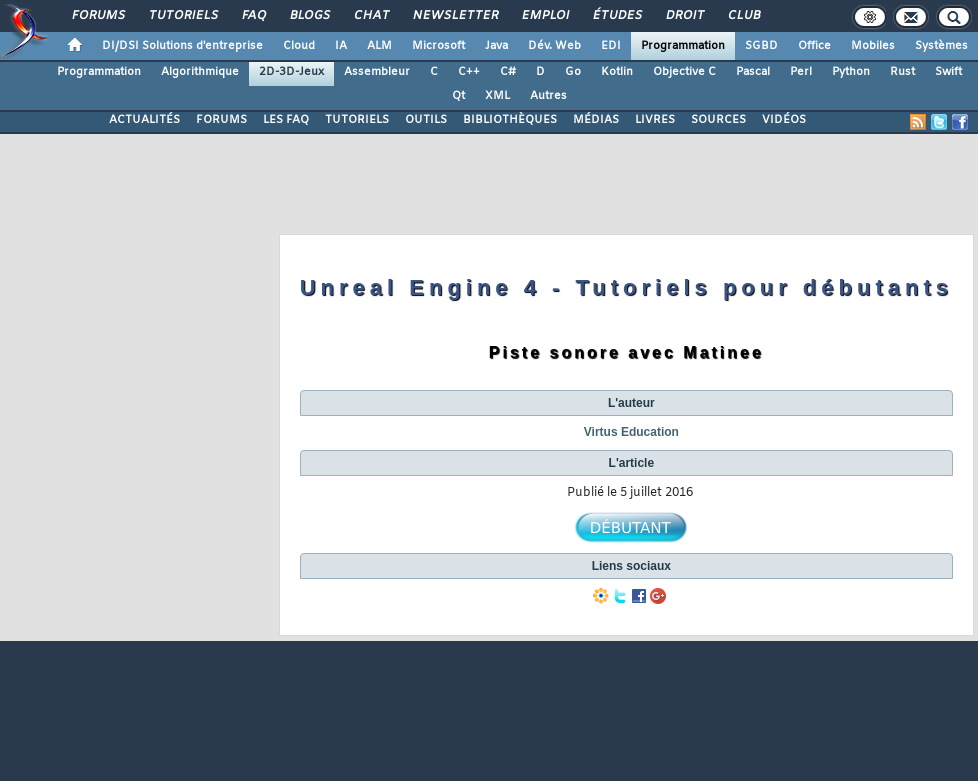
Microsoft (438, 46)
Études (616, 16)
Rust (902, 72)
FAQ (253, 16)
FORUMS (221, 120)
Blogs (309, 16)
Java (496, 46)
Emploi (544, 16)
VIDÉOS (784, 120)
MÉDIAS (596, 120)
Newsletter (454, 16)
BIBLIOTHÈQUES (510, 120)
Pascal (753, 72)
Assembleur (377, 72)
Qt (458, 96)
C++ (469, 72)
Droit (684, 16)
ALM (379, 46)
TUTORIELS (357, 120)
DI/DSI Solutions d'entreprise (182, 46)
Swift (948, 72)
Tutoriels (182, 16)
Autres (548, 96)
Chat (370, 16)
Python (851, 72)
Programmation (683, 46)
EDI (611, 46)
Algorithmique (200, 72)
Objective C (684, 72)
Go (573, 72)
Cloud (299, 46)
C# (508, 72)
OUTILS (426, 120)
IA (341, 46)
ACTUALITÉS (144, 120)
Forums (97, 16)
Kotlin (617, 72)
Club (743, 16)
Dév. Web (554, 46)
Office (814, 46)
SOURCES (718, 120)
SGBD (761, 46)
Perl (801, 72)
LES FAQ (286, 120)
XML (497, 96)
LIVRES (655, 120)
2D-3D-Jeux (291, 72)
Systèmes (941, 46)
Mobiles (873, 46)
